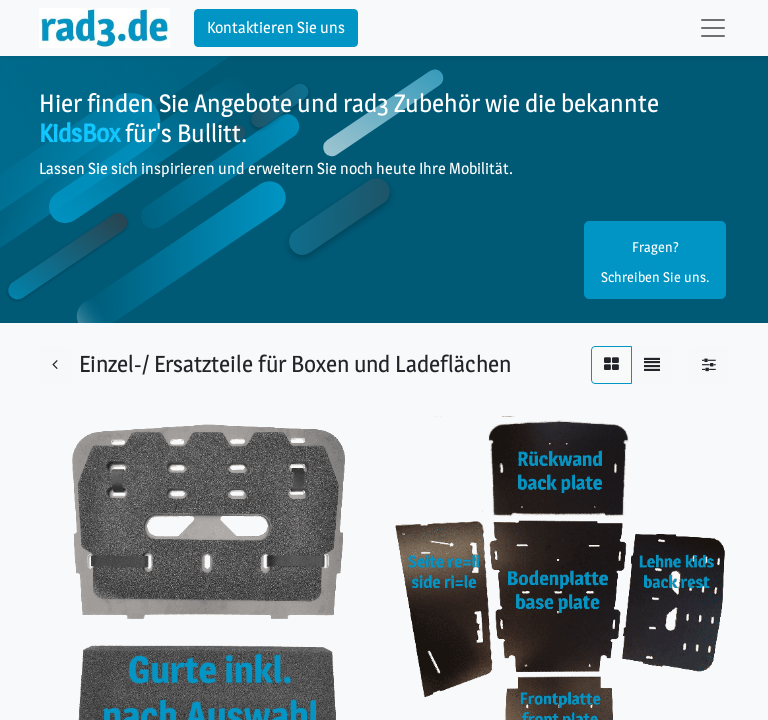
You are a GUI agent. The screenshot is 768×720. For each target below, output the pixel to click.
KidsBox (79, 132)
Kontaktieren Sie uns (276, 27)
